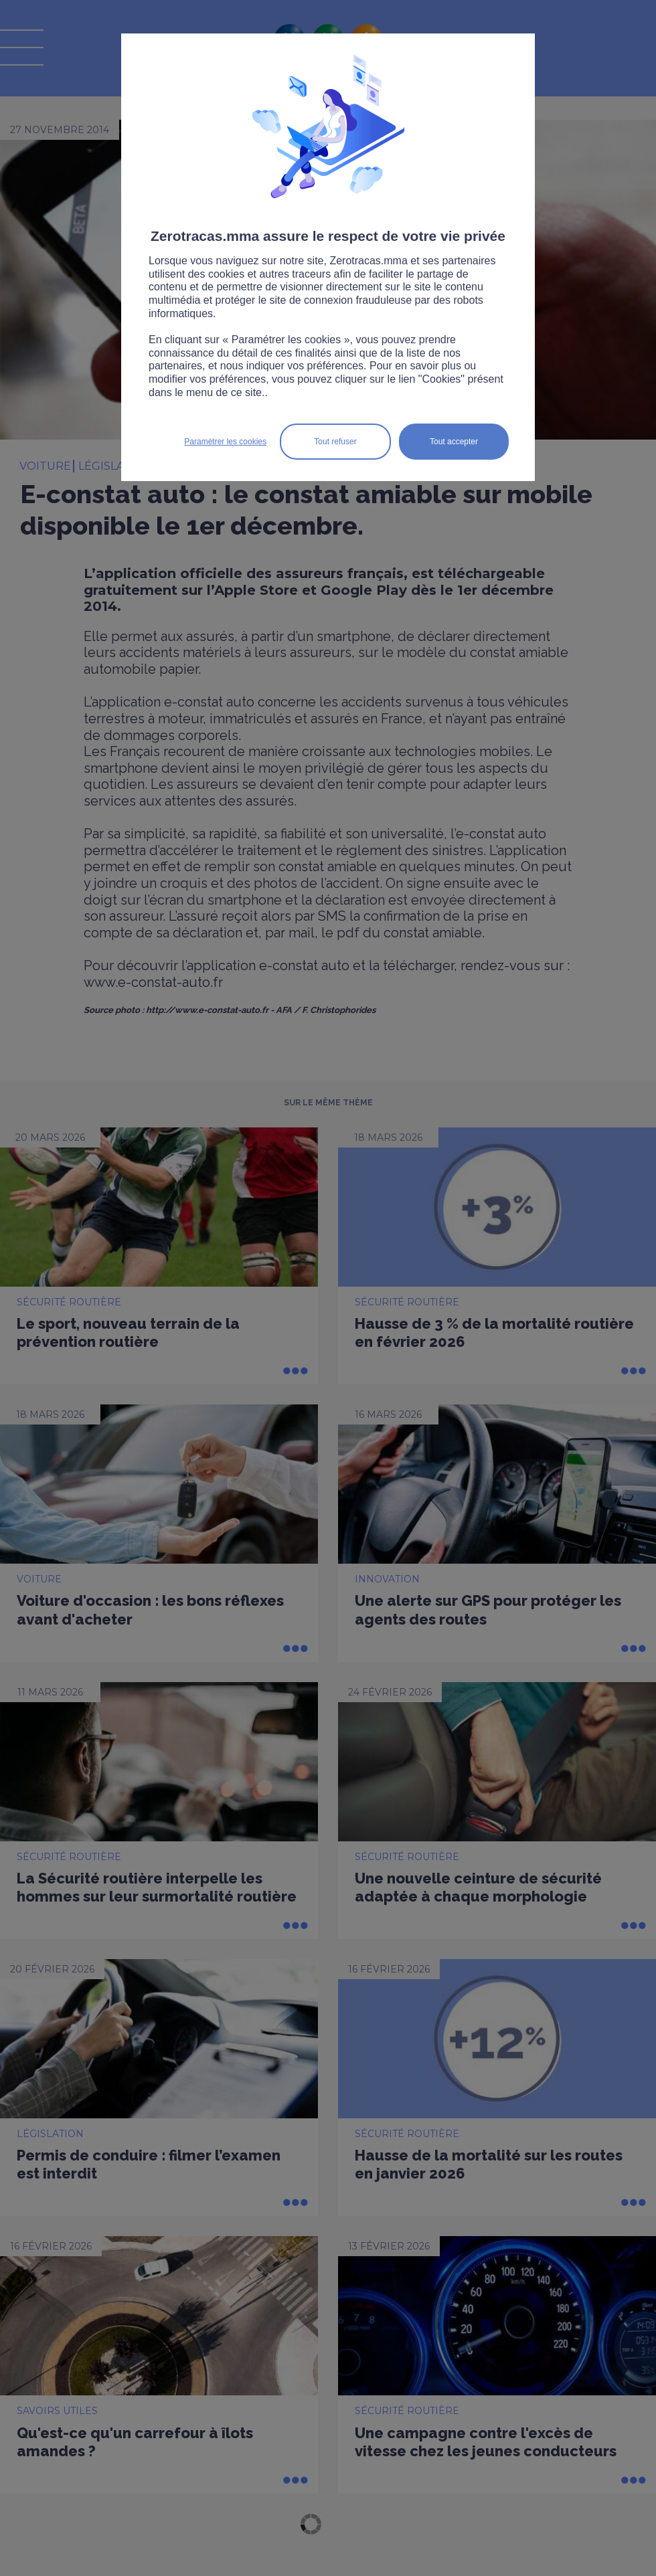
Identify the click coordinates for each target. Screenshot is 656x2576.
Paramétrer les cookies (225, 441)
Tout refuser (335, 441)
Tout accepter (454, 441)
